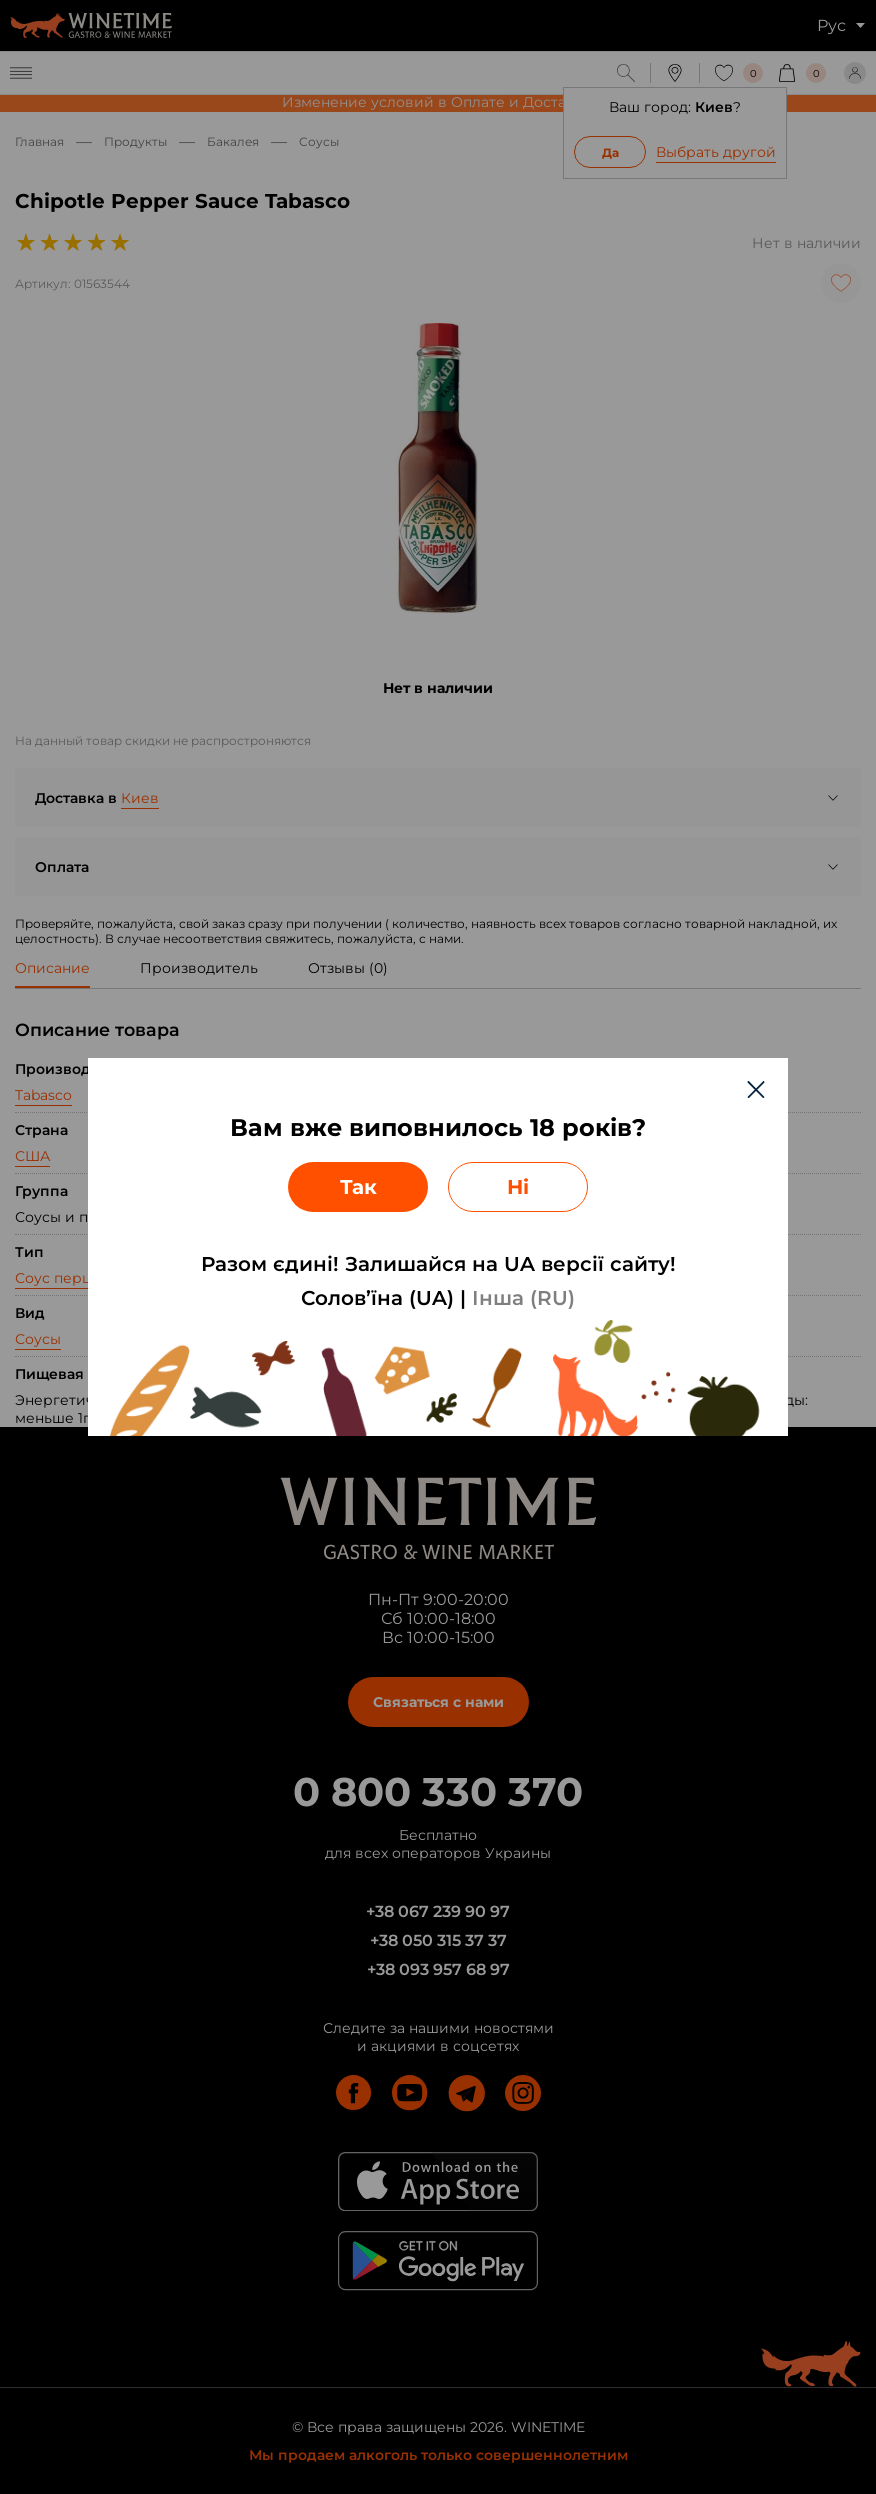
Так (358, 1187)
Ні (518, 1187)
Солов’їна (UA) (377, 1298)
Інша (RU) (523, 1298)
